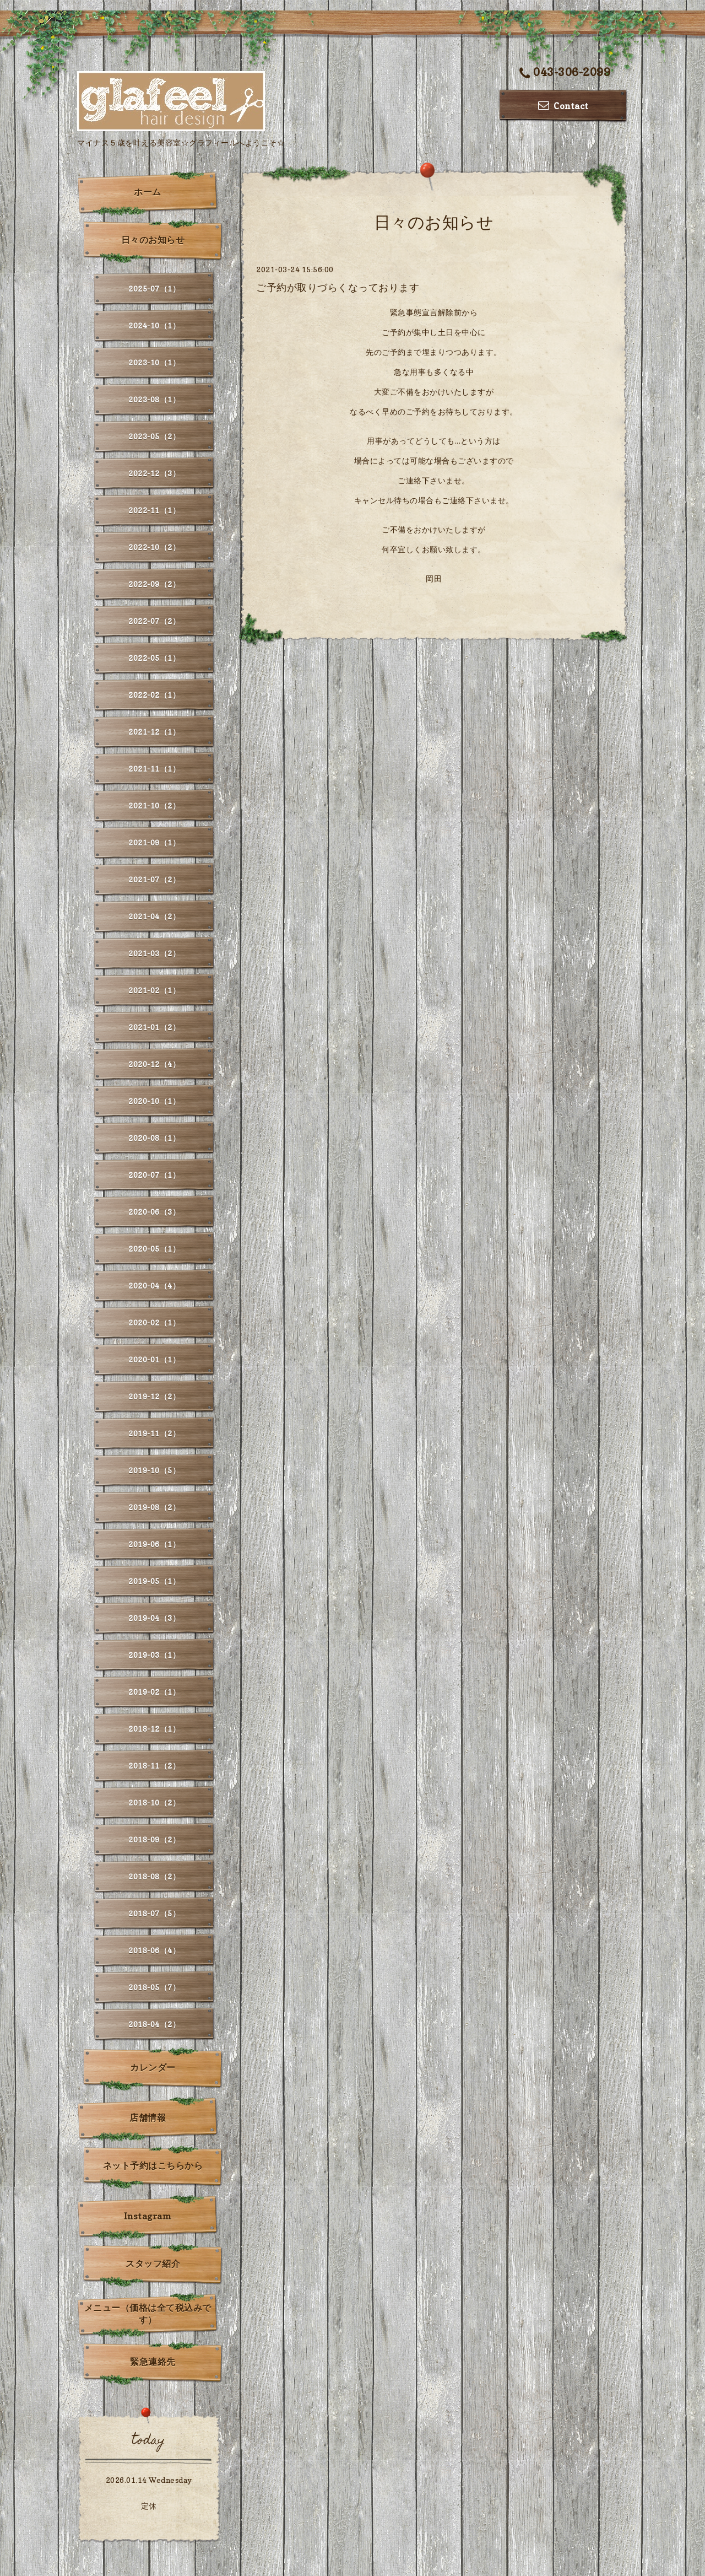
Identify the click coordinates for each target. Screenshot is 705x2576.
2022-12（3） (154, 473)
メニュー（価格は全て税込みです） (148, 2313)
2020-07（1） (154, 1174)
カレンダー (153, 2067)
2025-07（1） (154, 288)
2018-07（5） (154, 1913)
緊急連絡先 (153, 2361)
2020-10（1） (154, 1101)
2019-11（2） (154, 1433)
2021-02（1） (154, 990)
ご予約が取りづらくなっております (337, 287)
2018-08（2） (154, 1876)
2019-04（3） (154, 1618)
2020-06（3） (154, 1211)
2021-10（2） (154, 805)
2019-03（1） (154, 1654)
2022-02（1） (154, 694)
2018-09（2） (154, 1839)
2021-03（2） (154, 953)
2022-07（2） (154, 621)
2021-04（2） (154, 916)
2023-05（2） (154, 436)
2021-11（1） (154, 768)
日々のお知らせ (153, 239)
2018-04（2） (154, 2024)
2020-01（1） (154, 1359)
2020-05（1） (154, 1248)
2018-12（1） (154, 1728)
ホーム (147, 191)
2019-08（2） (154, 1507)
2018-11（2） (154, 1765)
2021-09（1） (154, 842)
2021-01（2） (154, 1027)
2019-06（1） (154, 1544)
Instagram (148, 2216)
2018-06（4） (154, 1950)
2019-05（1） (154, 1581)
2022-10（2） (154, 547)
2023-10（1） (154, 362)
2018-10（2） (154, 1802)
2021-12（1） (154, 731)
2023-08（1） (154, 399)
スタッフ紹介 (153, 2263)
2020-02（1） (154, 1322)
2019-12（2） (154, 1396)
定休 (149, 2505)
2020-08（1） (154, 1138)
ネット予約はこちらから (153, 2165)
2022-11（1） (154, 510)
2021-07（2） (154, 879)
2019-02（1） (154, 1691)
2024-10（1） (154, 325)
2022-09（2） (154, 584)
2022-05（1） (154, 657)
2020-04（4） (154, 1285)
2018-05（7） (154, 1987)
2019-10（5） (154, 1470)
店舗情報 (147, 2117)
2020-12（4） (154, 1064)
